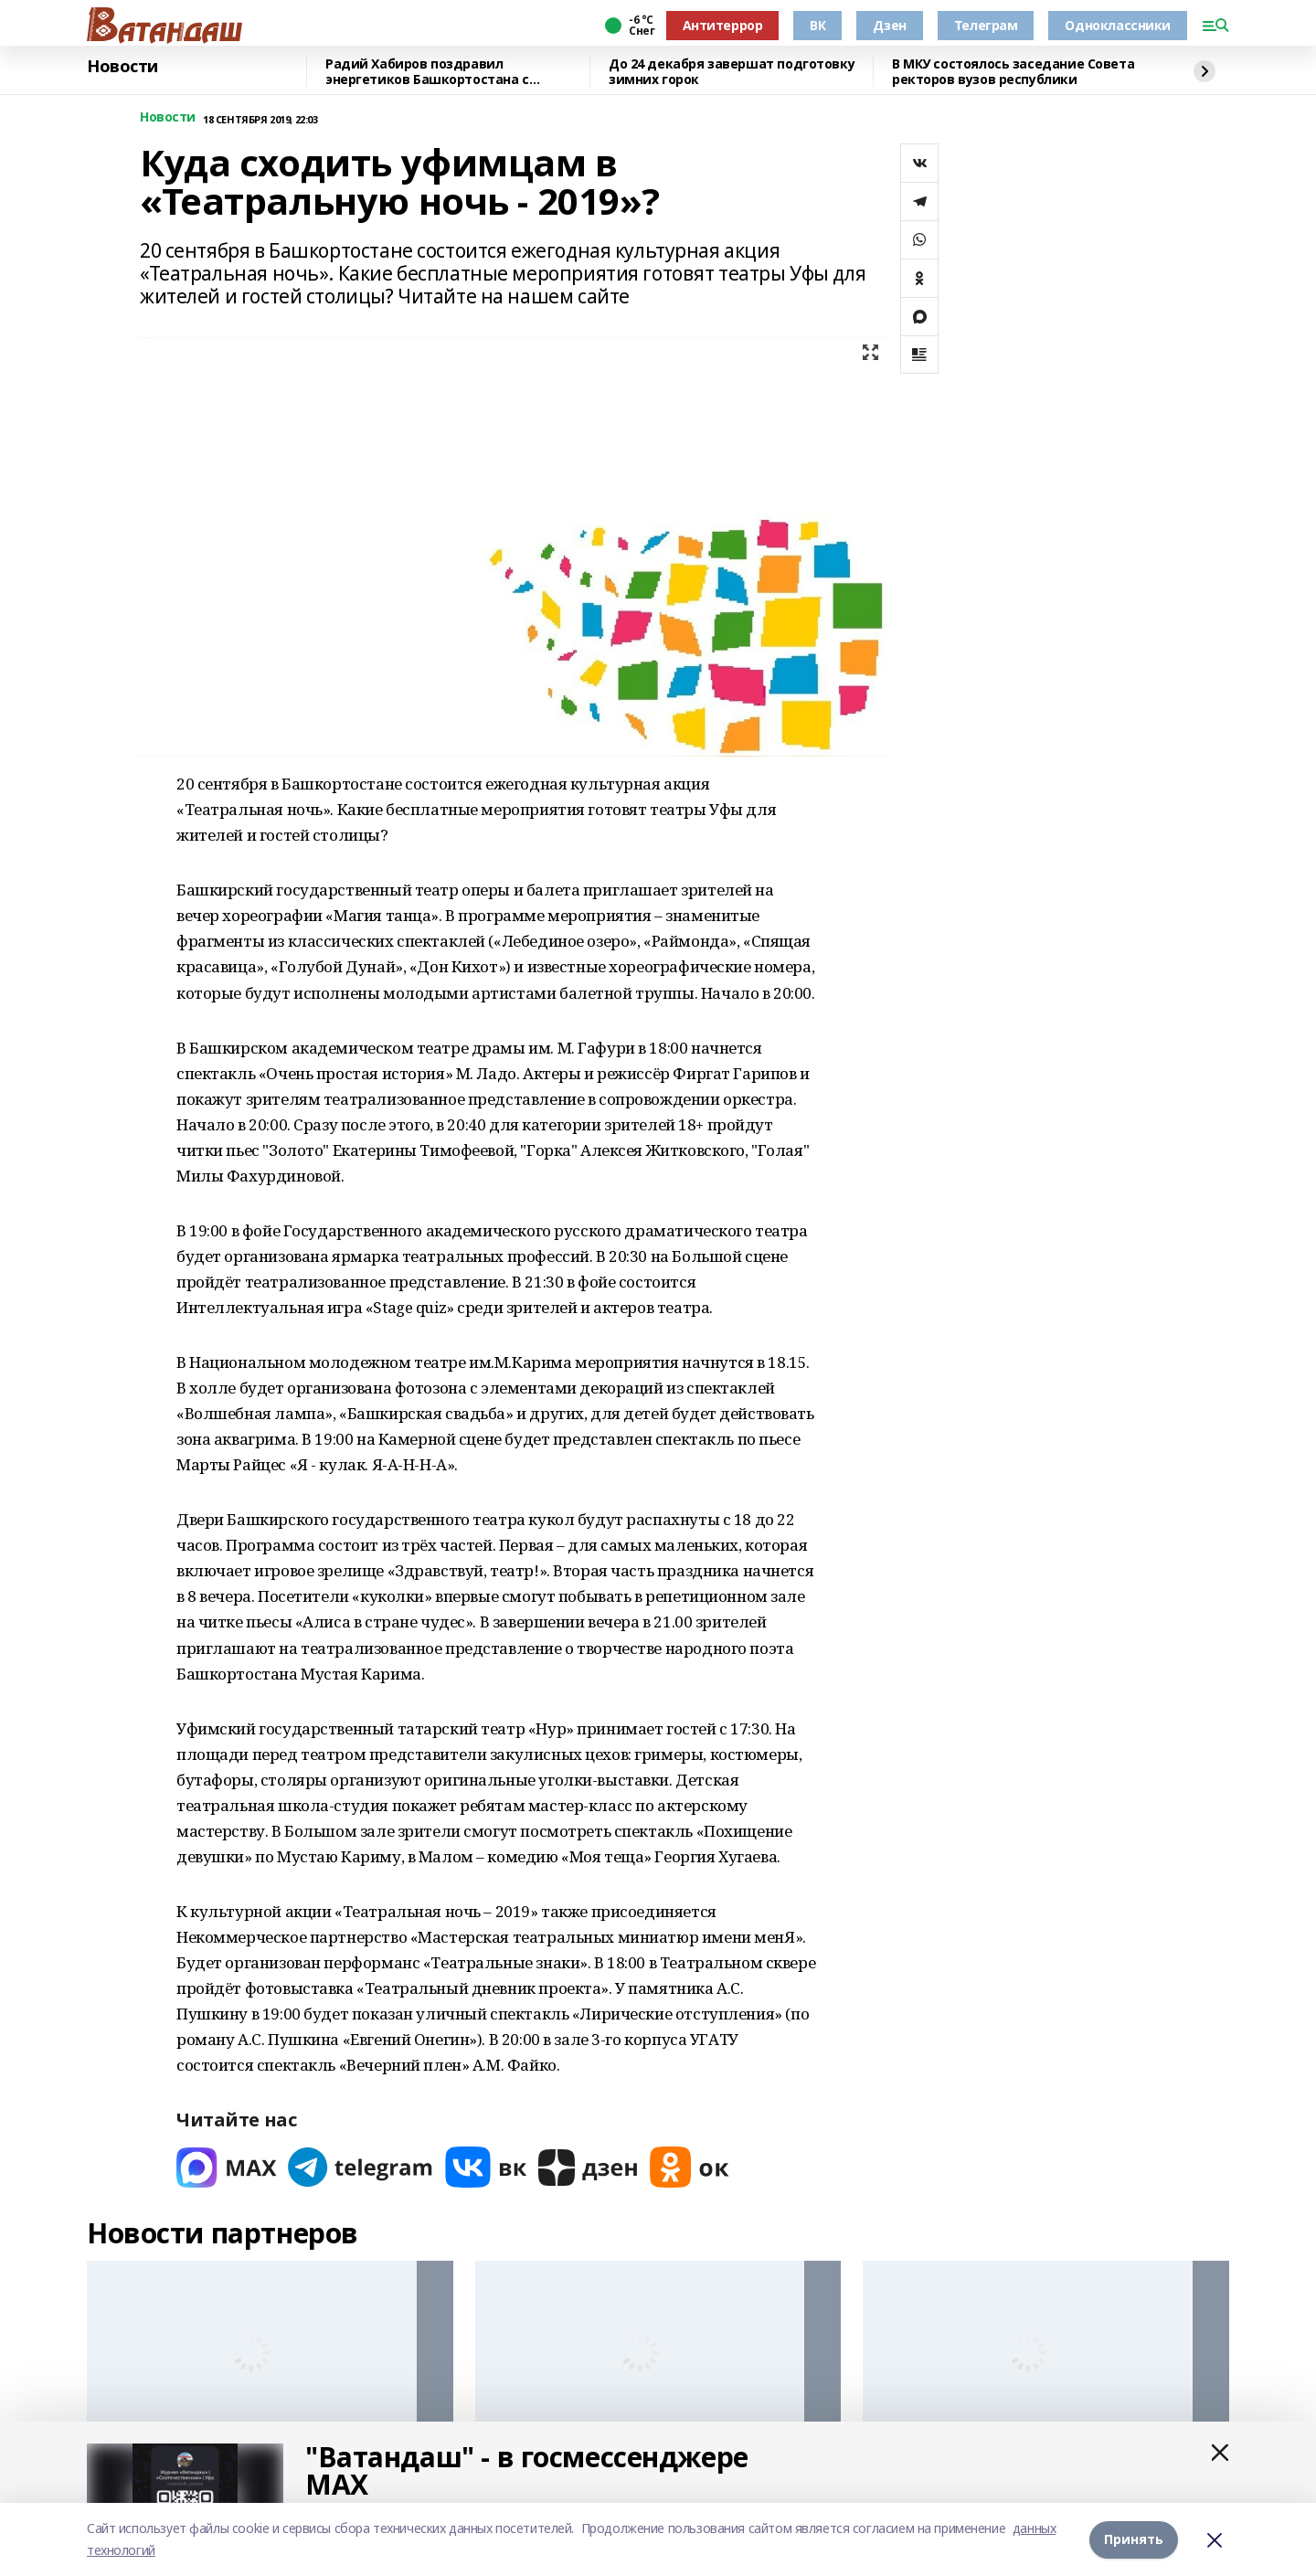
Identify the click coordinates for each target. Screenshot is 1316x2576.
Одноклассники (1118, 25)
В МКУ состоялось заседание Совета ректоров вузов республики (1013, 72)
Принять (1133, 2539)
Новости (122, 67)
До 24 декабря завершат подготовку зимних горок (731, 72)
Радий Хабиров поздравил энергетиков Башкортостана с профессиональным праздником (435, 72)
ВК (817, 25)
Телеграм (986, 25)
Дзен (889, 25)
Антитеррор (723, 25)
